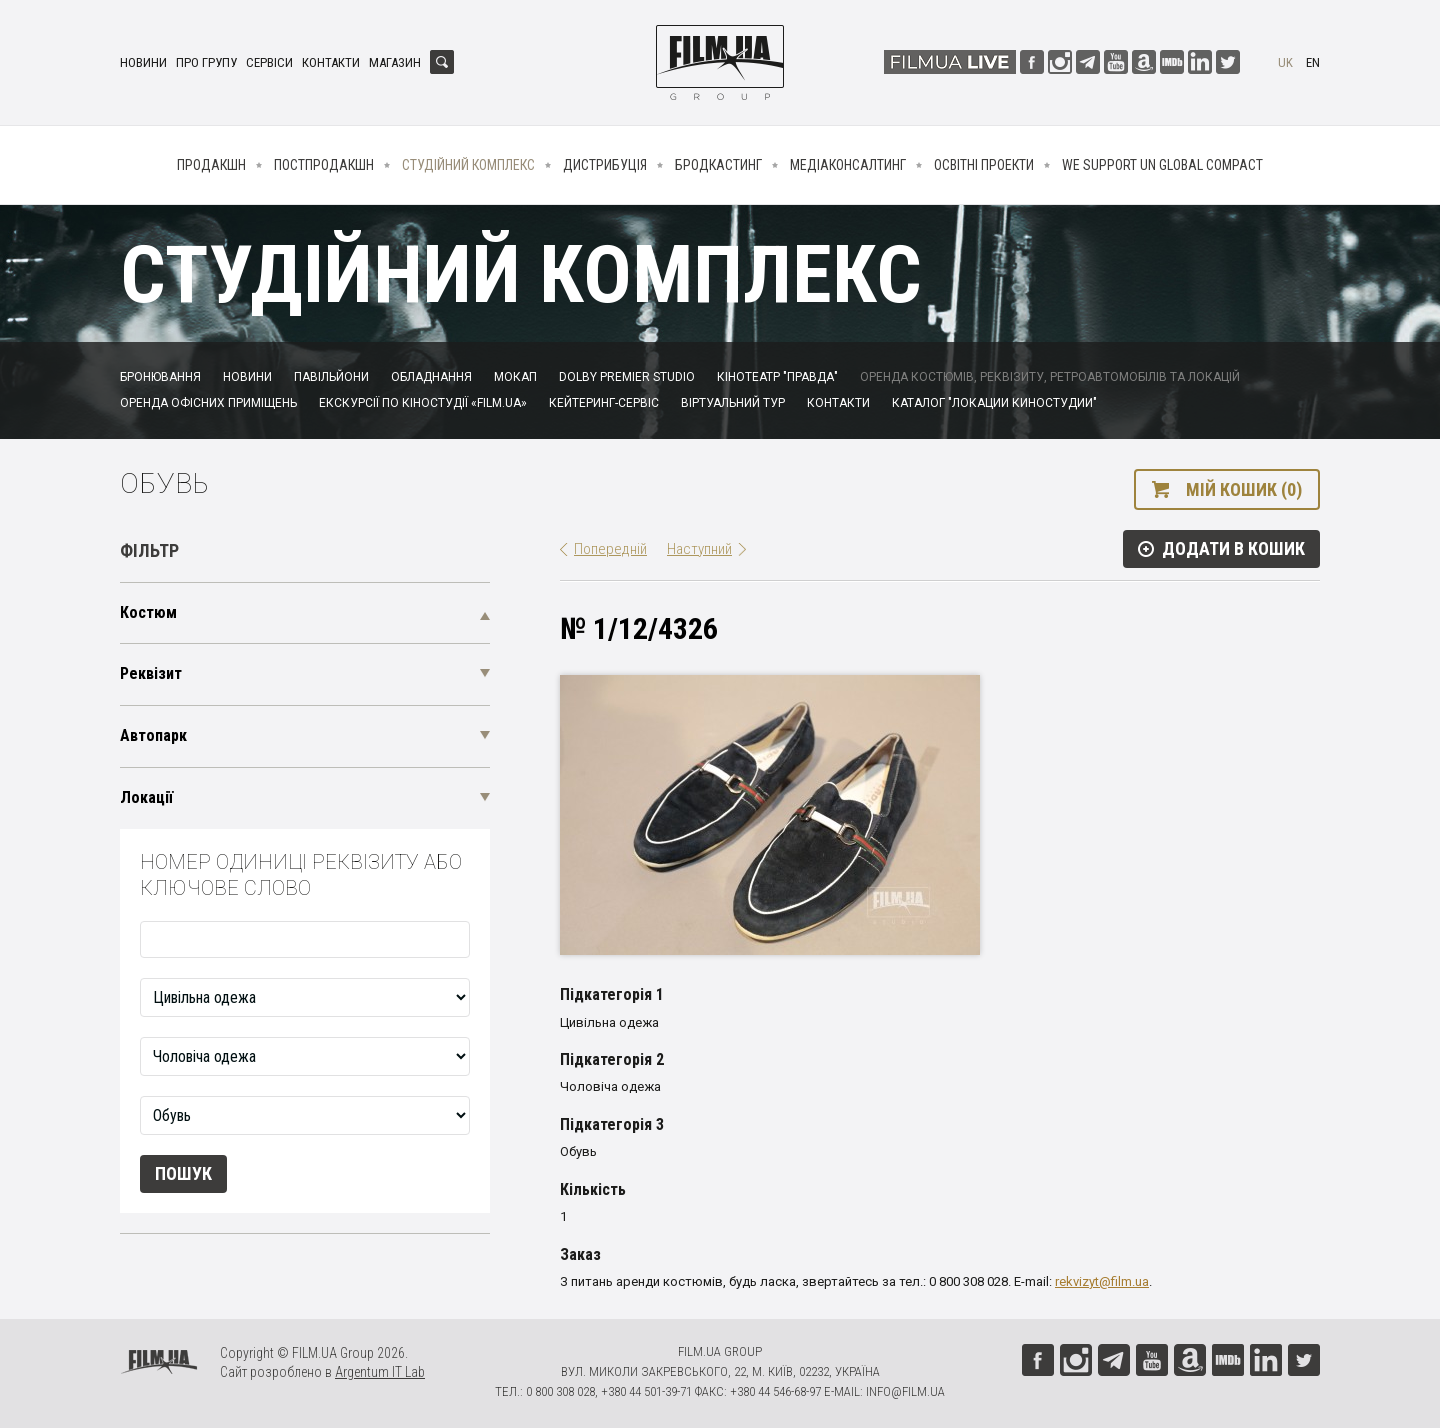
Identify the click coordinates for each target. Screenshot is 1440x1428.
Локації (146, 797)
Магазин (395, 62)
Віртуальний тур (733, 403)
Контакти (331, 62)
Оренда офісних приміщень (208, 403)
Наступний (699, 549)
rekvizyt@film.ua (1102, 1281)
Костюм (148, 612)
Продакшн (211, 165)
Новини (143, 62)
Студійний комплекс (468, 165)
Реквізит (151, 673)
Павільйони (331, 377)
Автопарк (153, 735)
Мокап (515, 377)
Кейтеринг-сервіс (604, 403)
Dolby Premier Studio (627, 377)
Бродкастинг (718, 165)
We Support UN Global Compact (1162, 165)
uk (1285, 62)
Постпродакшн (324, 165)
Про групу (206, 62)
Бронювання (160, 377)
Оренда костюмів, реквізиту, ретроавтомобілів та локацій (1050, 377)
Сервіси (269, 62)
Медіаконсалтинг (848, 165)
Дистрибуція (605, 165)
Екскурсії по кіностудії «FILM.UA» (423, 403)
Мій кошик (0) (1244, 489)
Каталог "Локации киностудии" (994, 403)
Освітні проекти (984, 165)
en (1313, 62)
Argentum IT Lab (380, 1372)
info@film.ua (905, 1391)
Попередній (610, 549)
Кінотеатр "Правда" (777, 377)
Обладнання (431, 377)
